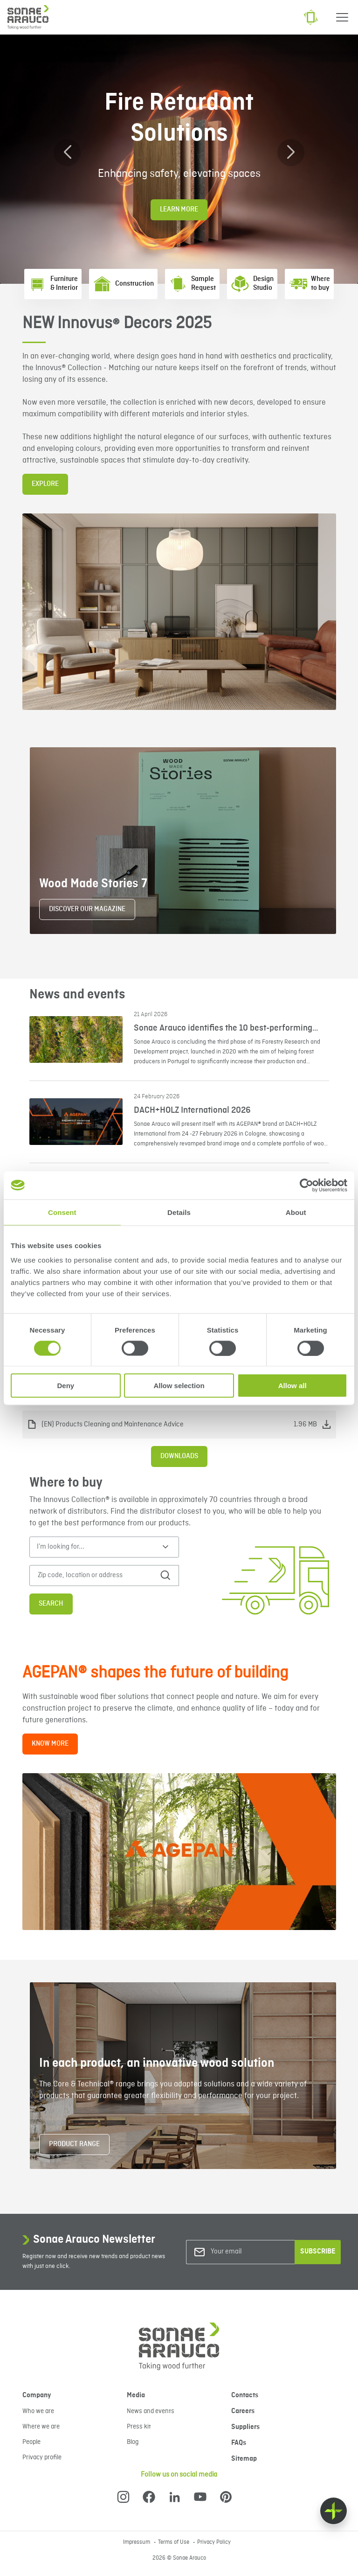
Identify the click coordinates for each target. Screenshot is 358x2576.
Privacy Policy (214, 2542)
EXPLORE (45, 484)
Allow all (292, 1386)
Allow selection (178, 1386)
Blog (132, 2442)
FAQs (238, 2443)
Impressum (137, 2542)
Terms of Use (174, 2542)
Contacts (244, 2395)
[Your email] (248, 2252)
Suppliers (245, 2427)
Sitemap (244, 2459)
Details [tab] (179, 1212)
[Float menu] (333, 2511)
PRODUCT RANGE (74, 2144)
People (31, 2442)
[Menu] (342, 17)
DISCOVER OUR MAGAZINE (87, 909)
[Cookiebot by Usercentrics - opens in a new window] (306, 1185)
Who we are (38, 2411)
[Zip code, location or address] (96, 1575)
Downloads (179, 1456)
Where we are (41, 2426)
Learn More (179, 209)
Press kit (139, 2426)
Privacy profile (42, 2457)
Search (51, 1603)
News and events (150, 2411)
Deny (65, 1386)
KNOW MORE (50, 1744)
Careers (243, 2411)
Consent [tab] (62, 1212)
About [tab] (296, 1212)
